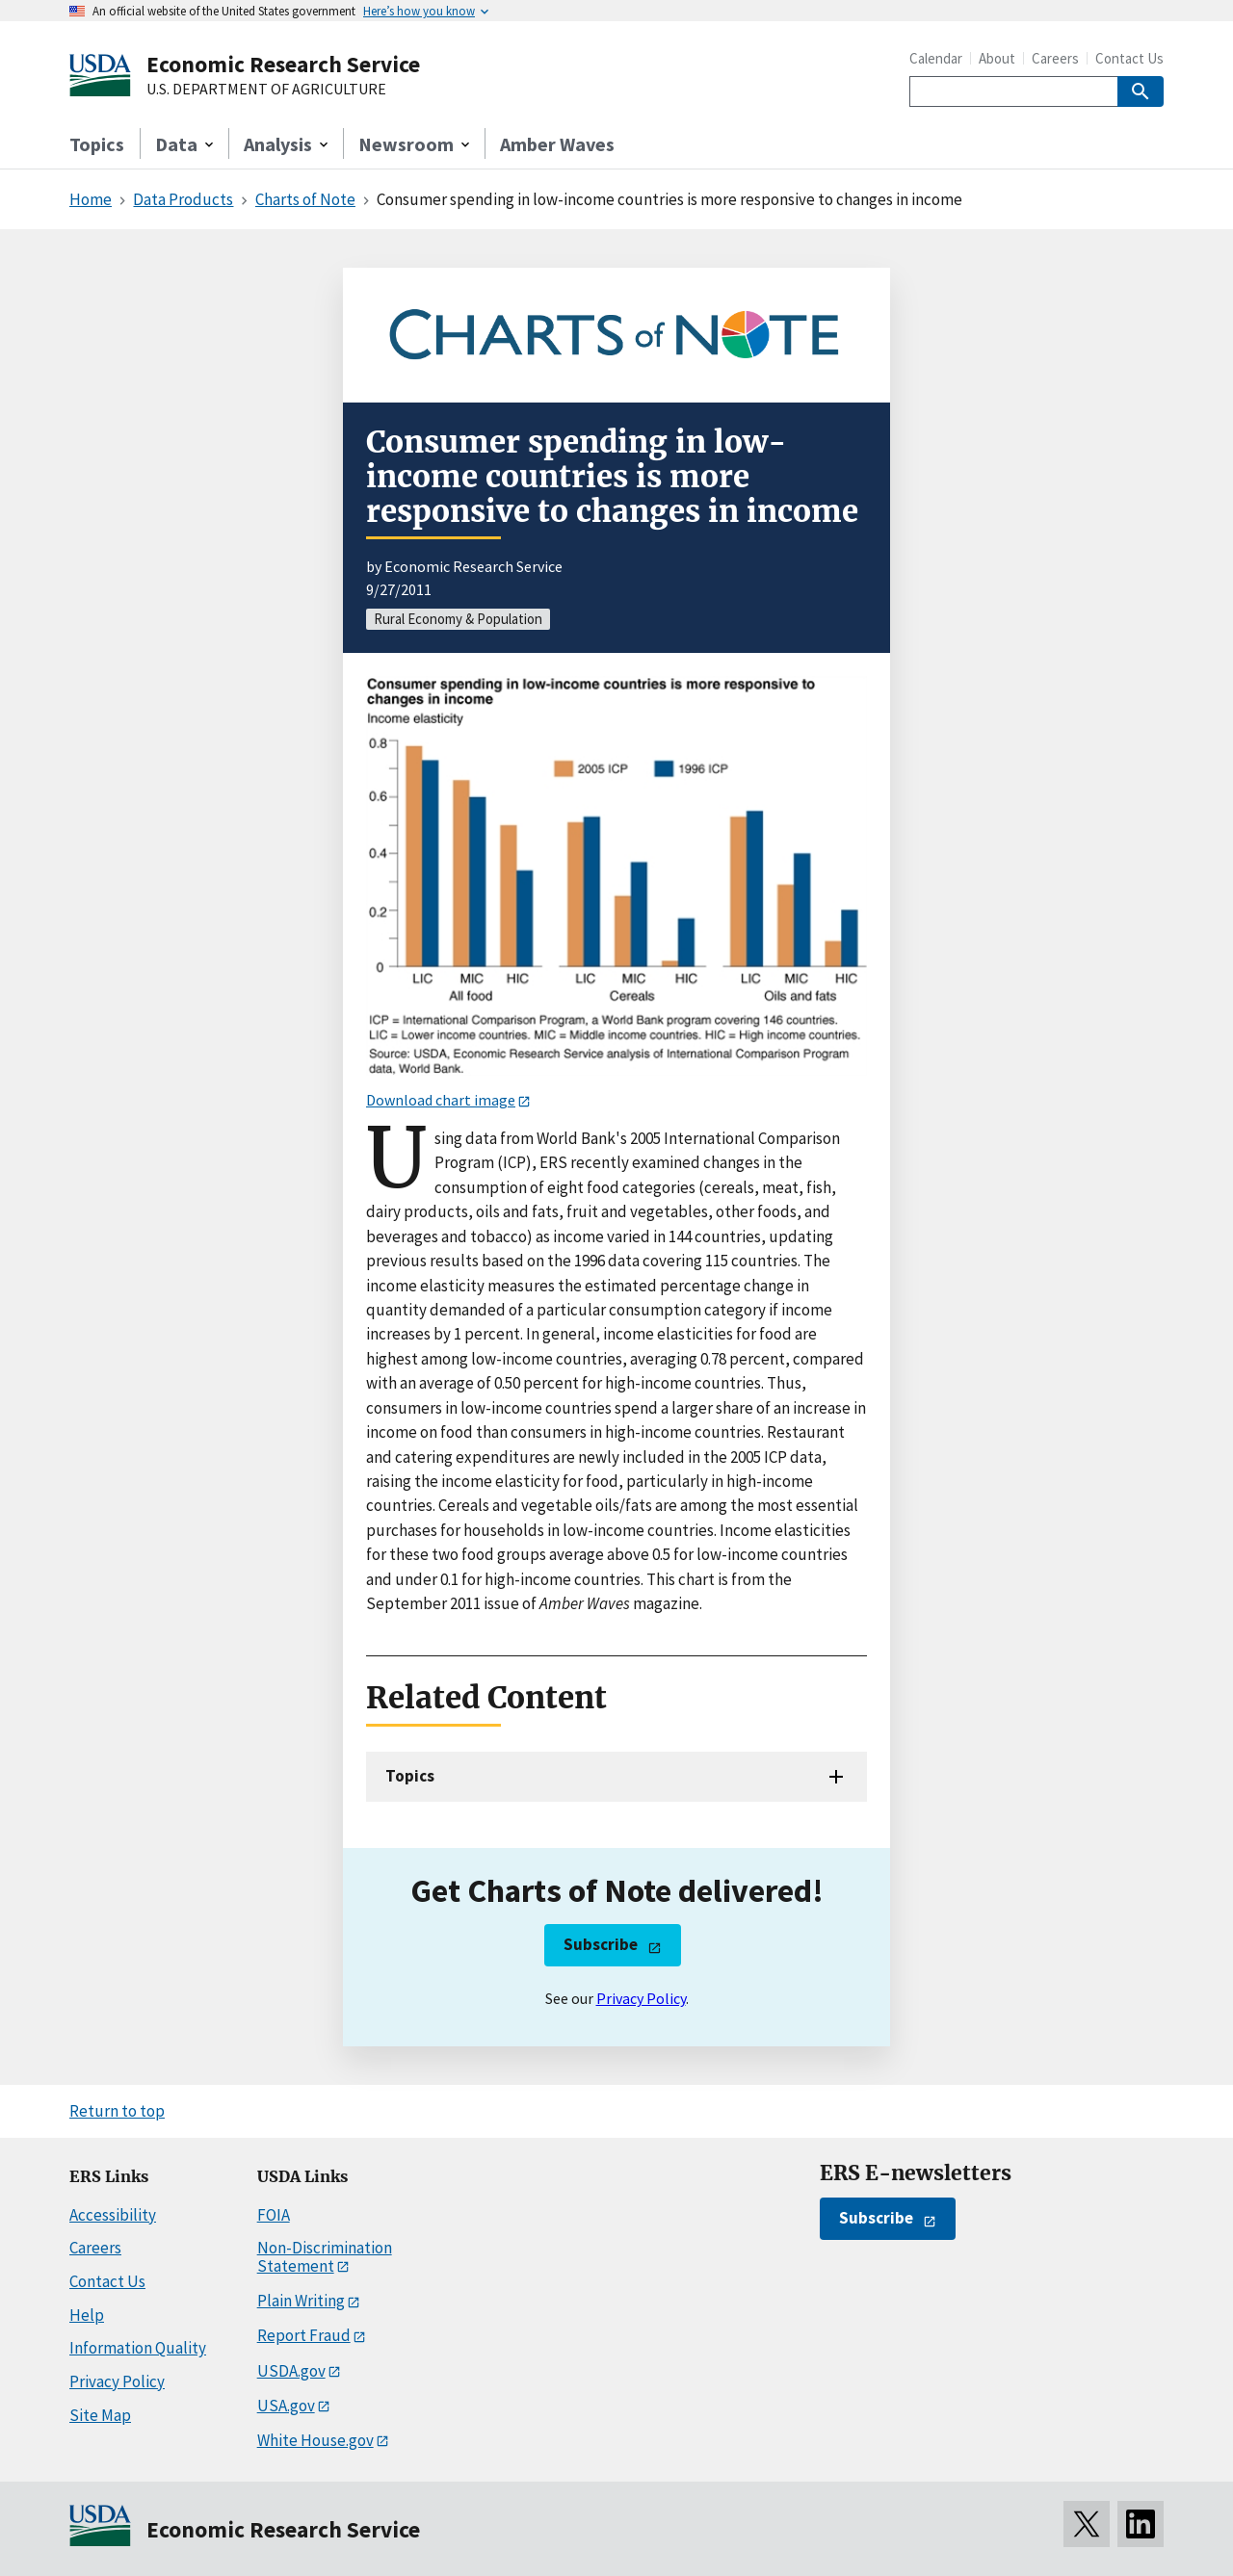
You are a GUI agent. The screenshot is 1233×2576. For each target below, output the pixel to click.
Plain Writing (301, 2300)
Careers (1055, 58)
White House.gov (315, 2440)
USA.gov (286, 2405)
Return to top (117, 2110)
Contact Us (1129, 58)
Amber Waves (557, 144)
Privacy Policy (641, 1998)
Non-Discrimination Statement (324, 2257)
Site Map (100, 2415)
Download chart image (440, 1099)
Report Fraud (304, 2335)
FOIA (273, 2214)
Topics (96, 144)
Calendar (935, 58)
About (997, 58)
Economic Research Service (283, 64)
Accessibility (112, 2214)
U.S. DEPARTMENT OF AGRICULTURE (266, 89)
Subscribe (601, 1944)
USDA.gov (291, 2370)
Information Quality (137, 2347)
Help (86, 2315)
